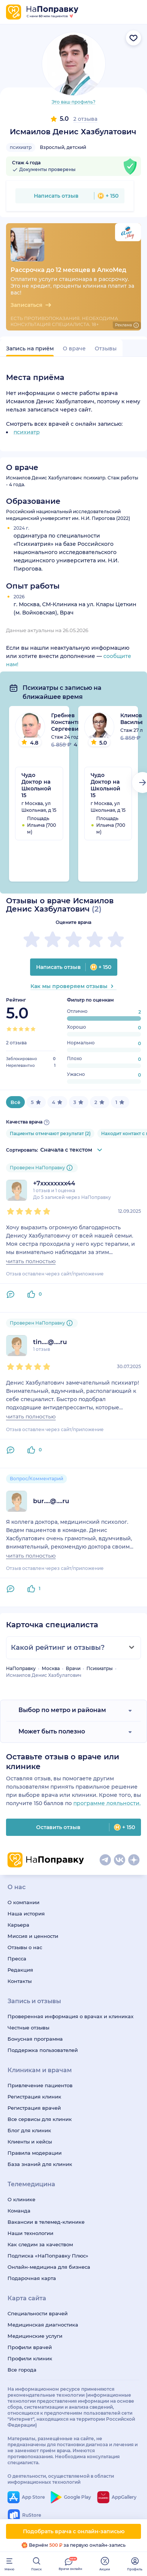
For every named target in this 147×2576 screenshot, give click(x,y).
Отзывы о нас (25, 1947)
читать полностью (31, 1261)
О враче (74, 348)
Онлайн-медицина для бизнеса (49, 2267)
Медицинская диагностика (43, 2325)
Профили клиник (30, 2358)
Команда (19, 2211)
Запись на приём (30, 348)
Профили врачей (30, 2347)
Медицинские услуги (35, 2336)
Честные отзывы (28, 2028)
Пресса (17, 1959)
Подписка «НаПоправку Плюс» (48, 2256)
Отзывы (106, 348)
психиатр (21, 147)
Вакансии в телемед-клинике (46, 2222)
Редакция (20, 1970)
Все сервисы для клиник (40, 2119)
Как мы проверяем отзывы (73, 986)
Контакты (20, 1981)
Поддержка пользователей (43, 2050)
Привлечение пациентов (40, 2085)
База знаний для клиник (40, 2164)
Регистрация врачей (34, 2108)
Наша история (26, 1914)
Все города (22, 2370)
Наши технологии (30, 2233)
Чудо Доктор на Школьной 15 (36, 785)
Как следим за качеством (40, 2244)
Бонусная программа (35, 2039)
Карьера (18, 1925)
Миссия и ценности (33, 1936)
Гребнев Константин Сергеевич (68, 722)
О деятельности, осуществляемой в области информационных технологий (61, 2479)
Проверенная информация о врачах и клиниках (70, 2016)
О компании (23, 1902)
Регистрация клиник (34, 2097)
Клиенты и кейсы (30, 2142)
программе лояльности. (107, 1803)
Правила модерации (35, 2153)
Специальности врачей (38, 2313)
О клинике (21, 2199)
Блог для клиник (29, 2130)
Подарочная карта (32, 2278)
